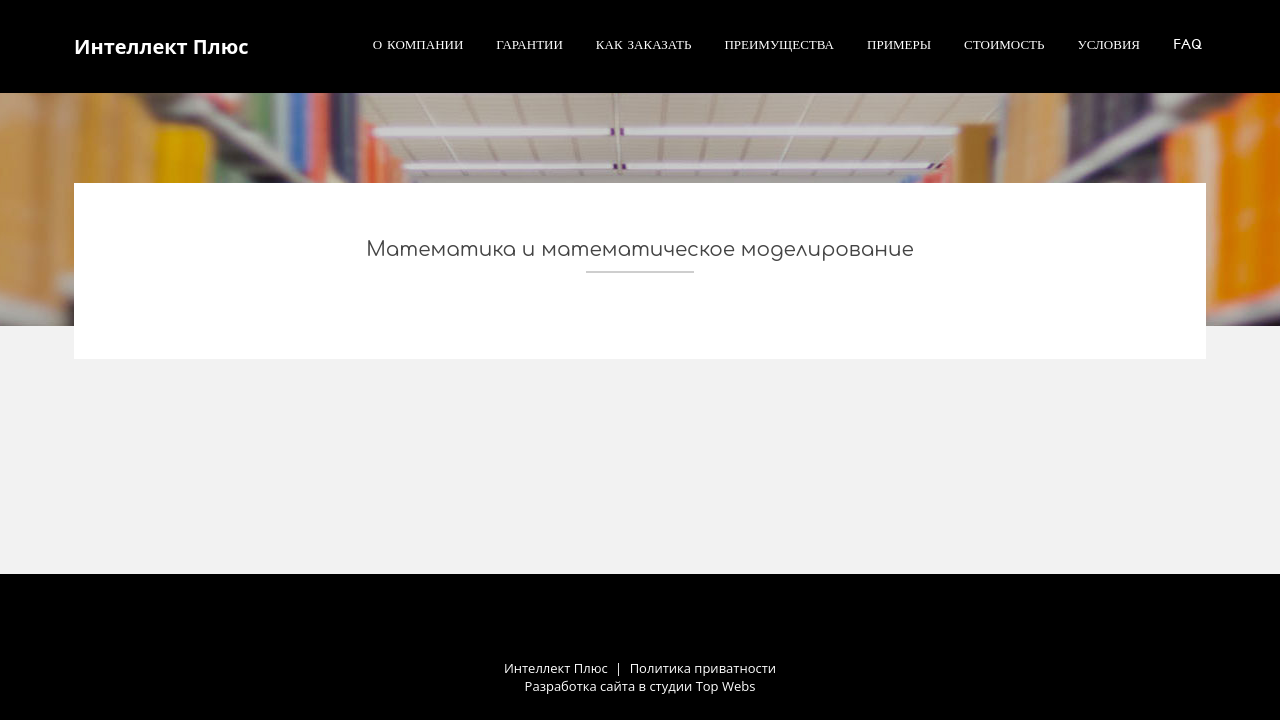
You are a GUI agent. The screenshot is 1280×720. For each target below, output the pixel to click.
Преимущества (779, 44)
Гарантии (529, 44)
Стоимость (1004, 44)
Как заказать (644, 44)
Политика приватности (703, 668)
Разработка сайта (580, 686)
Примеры (899, 44)
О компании (418, 44)
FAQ (1187, 44)
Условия (1109, 44)
